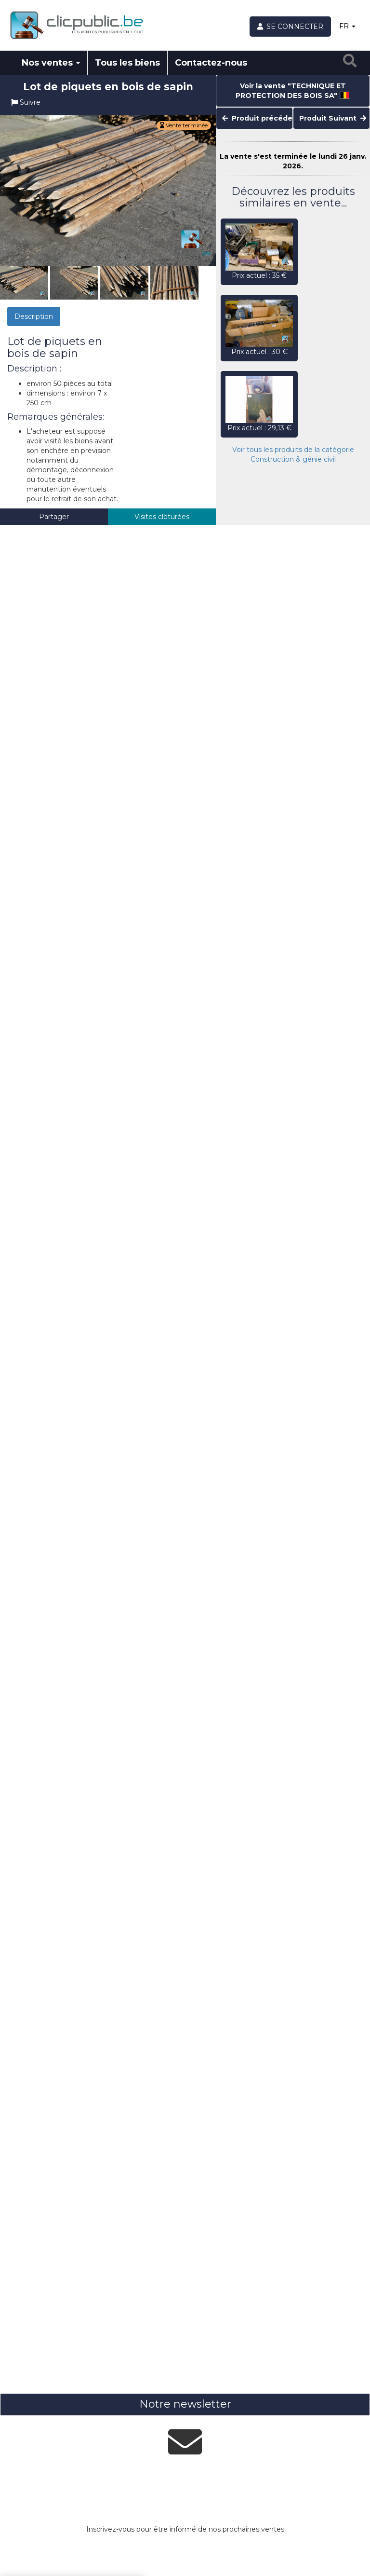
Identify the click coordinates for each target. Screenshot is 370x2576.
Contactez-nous (211, 62)
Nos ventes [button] (51, 62)
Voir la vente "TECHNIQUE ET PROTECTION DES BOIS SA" (293, 91)
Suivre (25, 102)
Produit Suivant (332, 118)
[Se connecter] (290, 26)
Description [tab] (33, 316)
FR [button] (347, 26)
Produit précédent (257, 118)
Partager (54, 516)
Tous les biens (127, 62)
